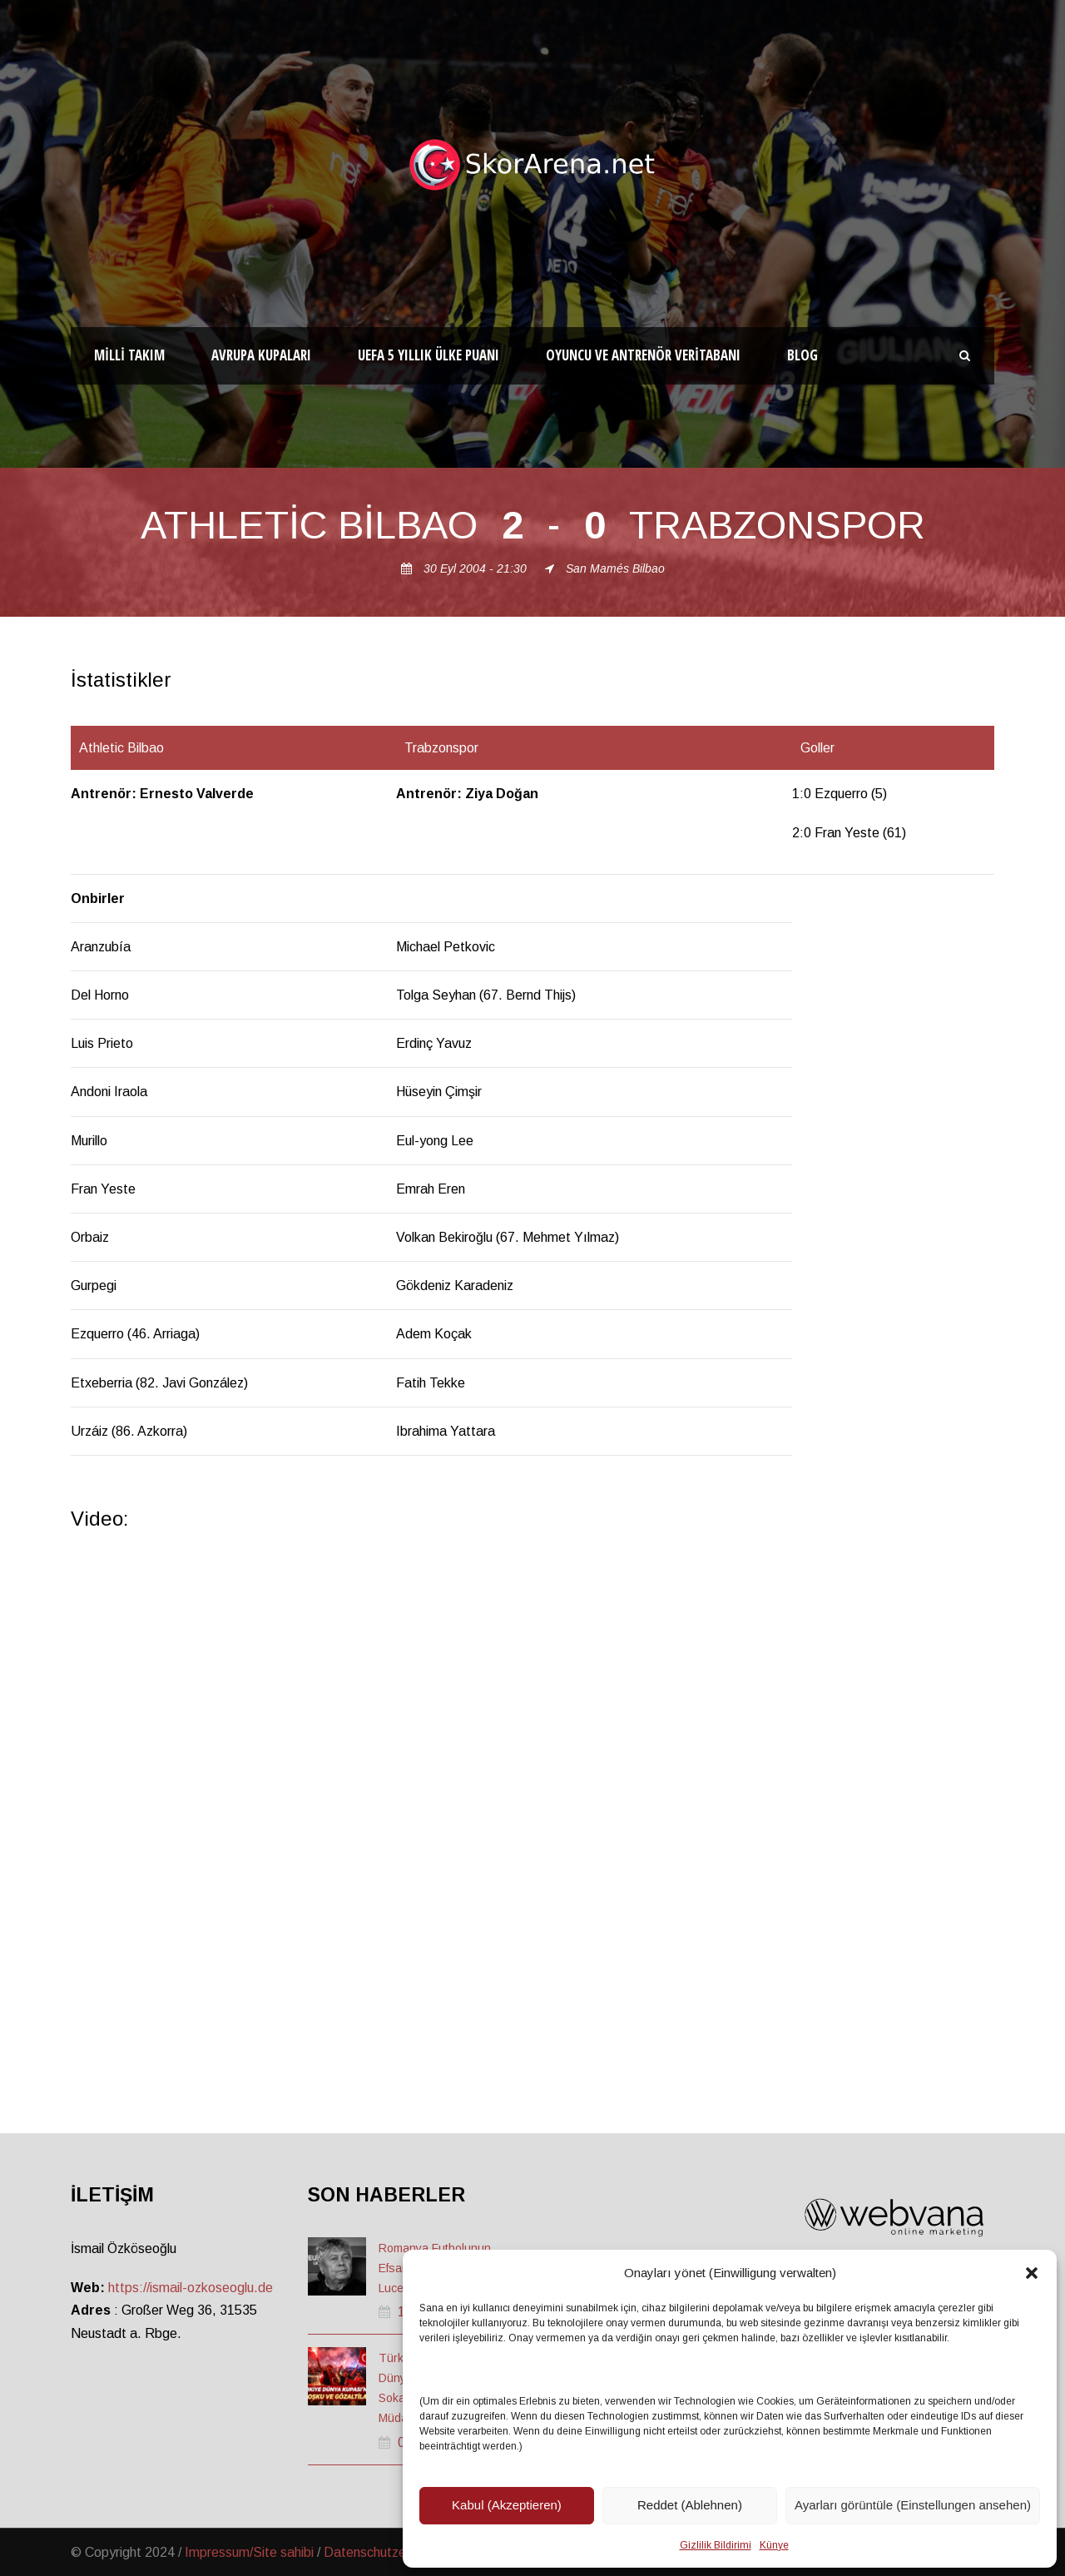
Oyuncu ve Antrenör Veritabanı (643, 355)
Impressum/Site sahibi (249, 2552)
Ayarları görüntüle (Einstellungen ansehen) (913, 2505)
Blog (802, 355)
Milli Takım (129, 355)
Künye (774, 2545)
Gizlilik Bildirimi (715, 2545)
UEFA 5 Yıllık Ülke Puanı (428, 355)
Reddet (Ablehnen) (689, 2505)
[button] (1031, 2273)
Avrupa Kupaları (261, 355)
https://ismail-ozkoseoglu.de (190, 2288)
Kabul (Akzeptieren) (507, 2505)
